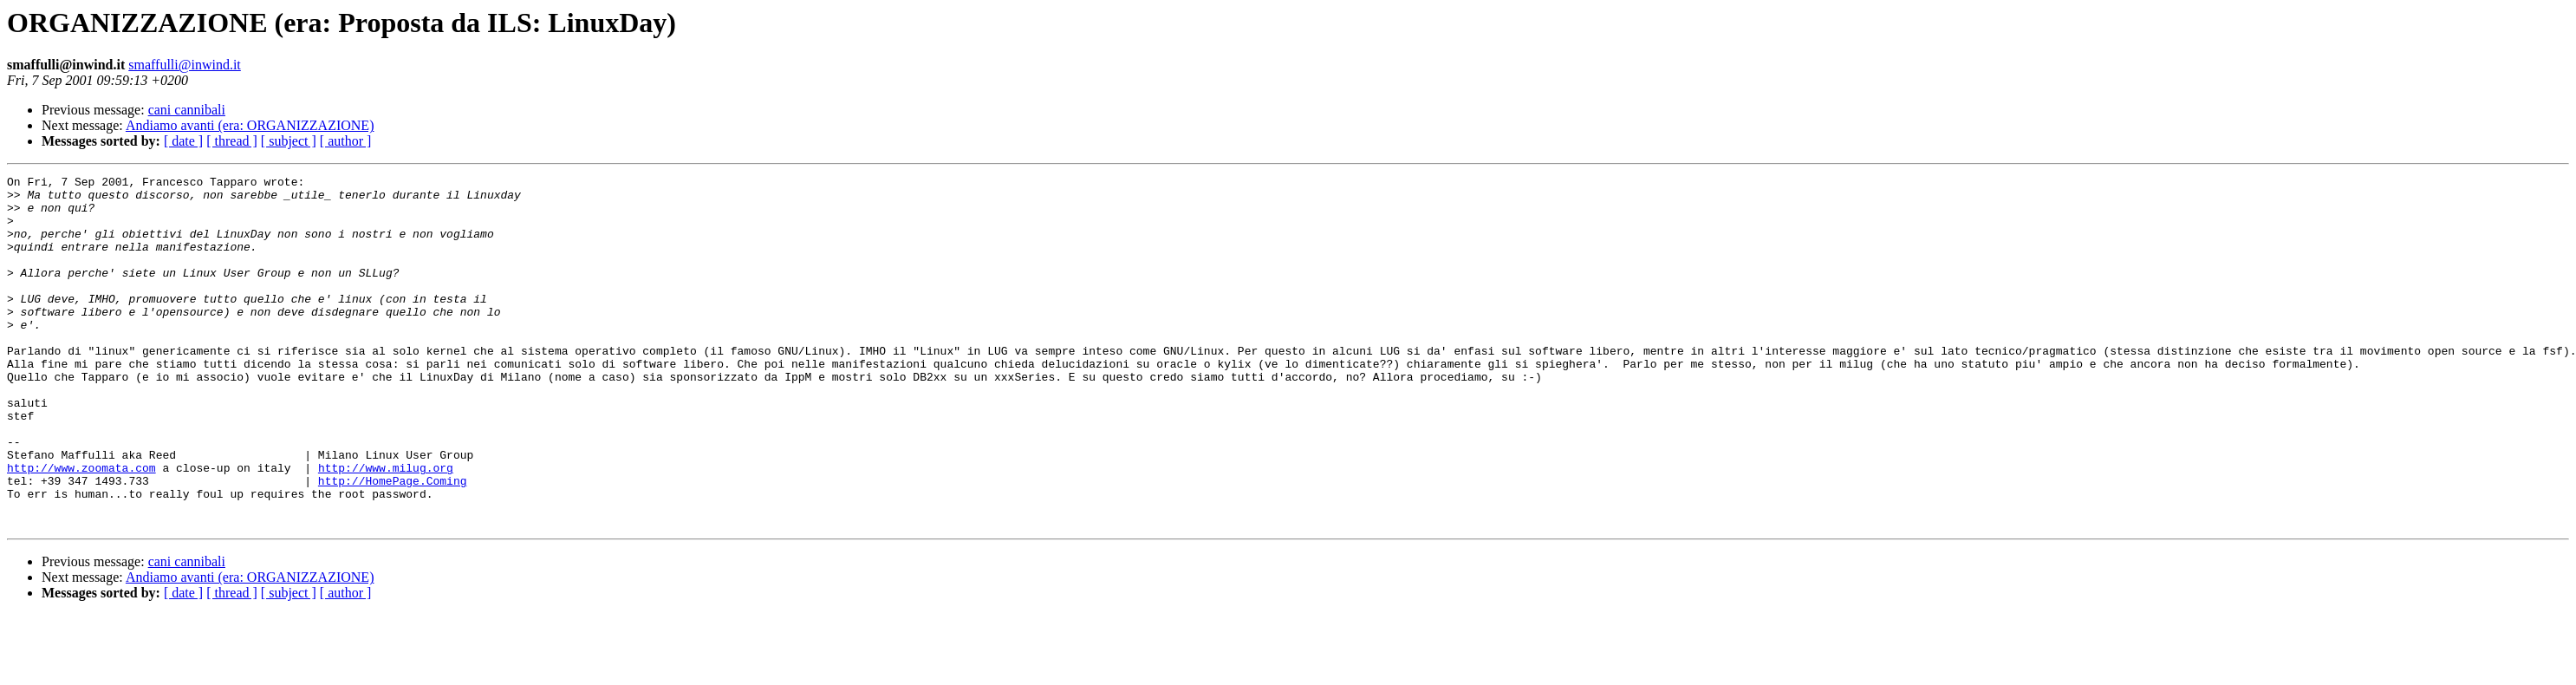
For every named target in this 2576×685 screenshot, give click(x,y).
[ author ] (346, 141)
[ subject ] (288, 141)
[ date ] (183, 141)
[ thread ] (231, 141)
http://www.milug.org (385, 527)
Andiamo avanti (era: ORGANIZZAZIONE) (250, 125)
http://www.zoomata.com (81, 527)
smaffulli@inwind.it (184, 64)
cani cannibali (186, 109)
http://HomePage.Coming (392, 543)
